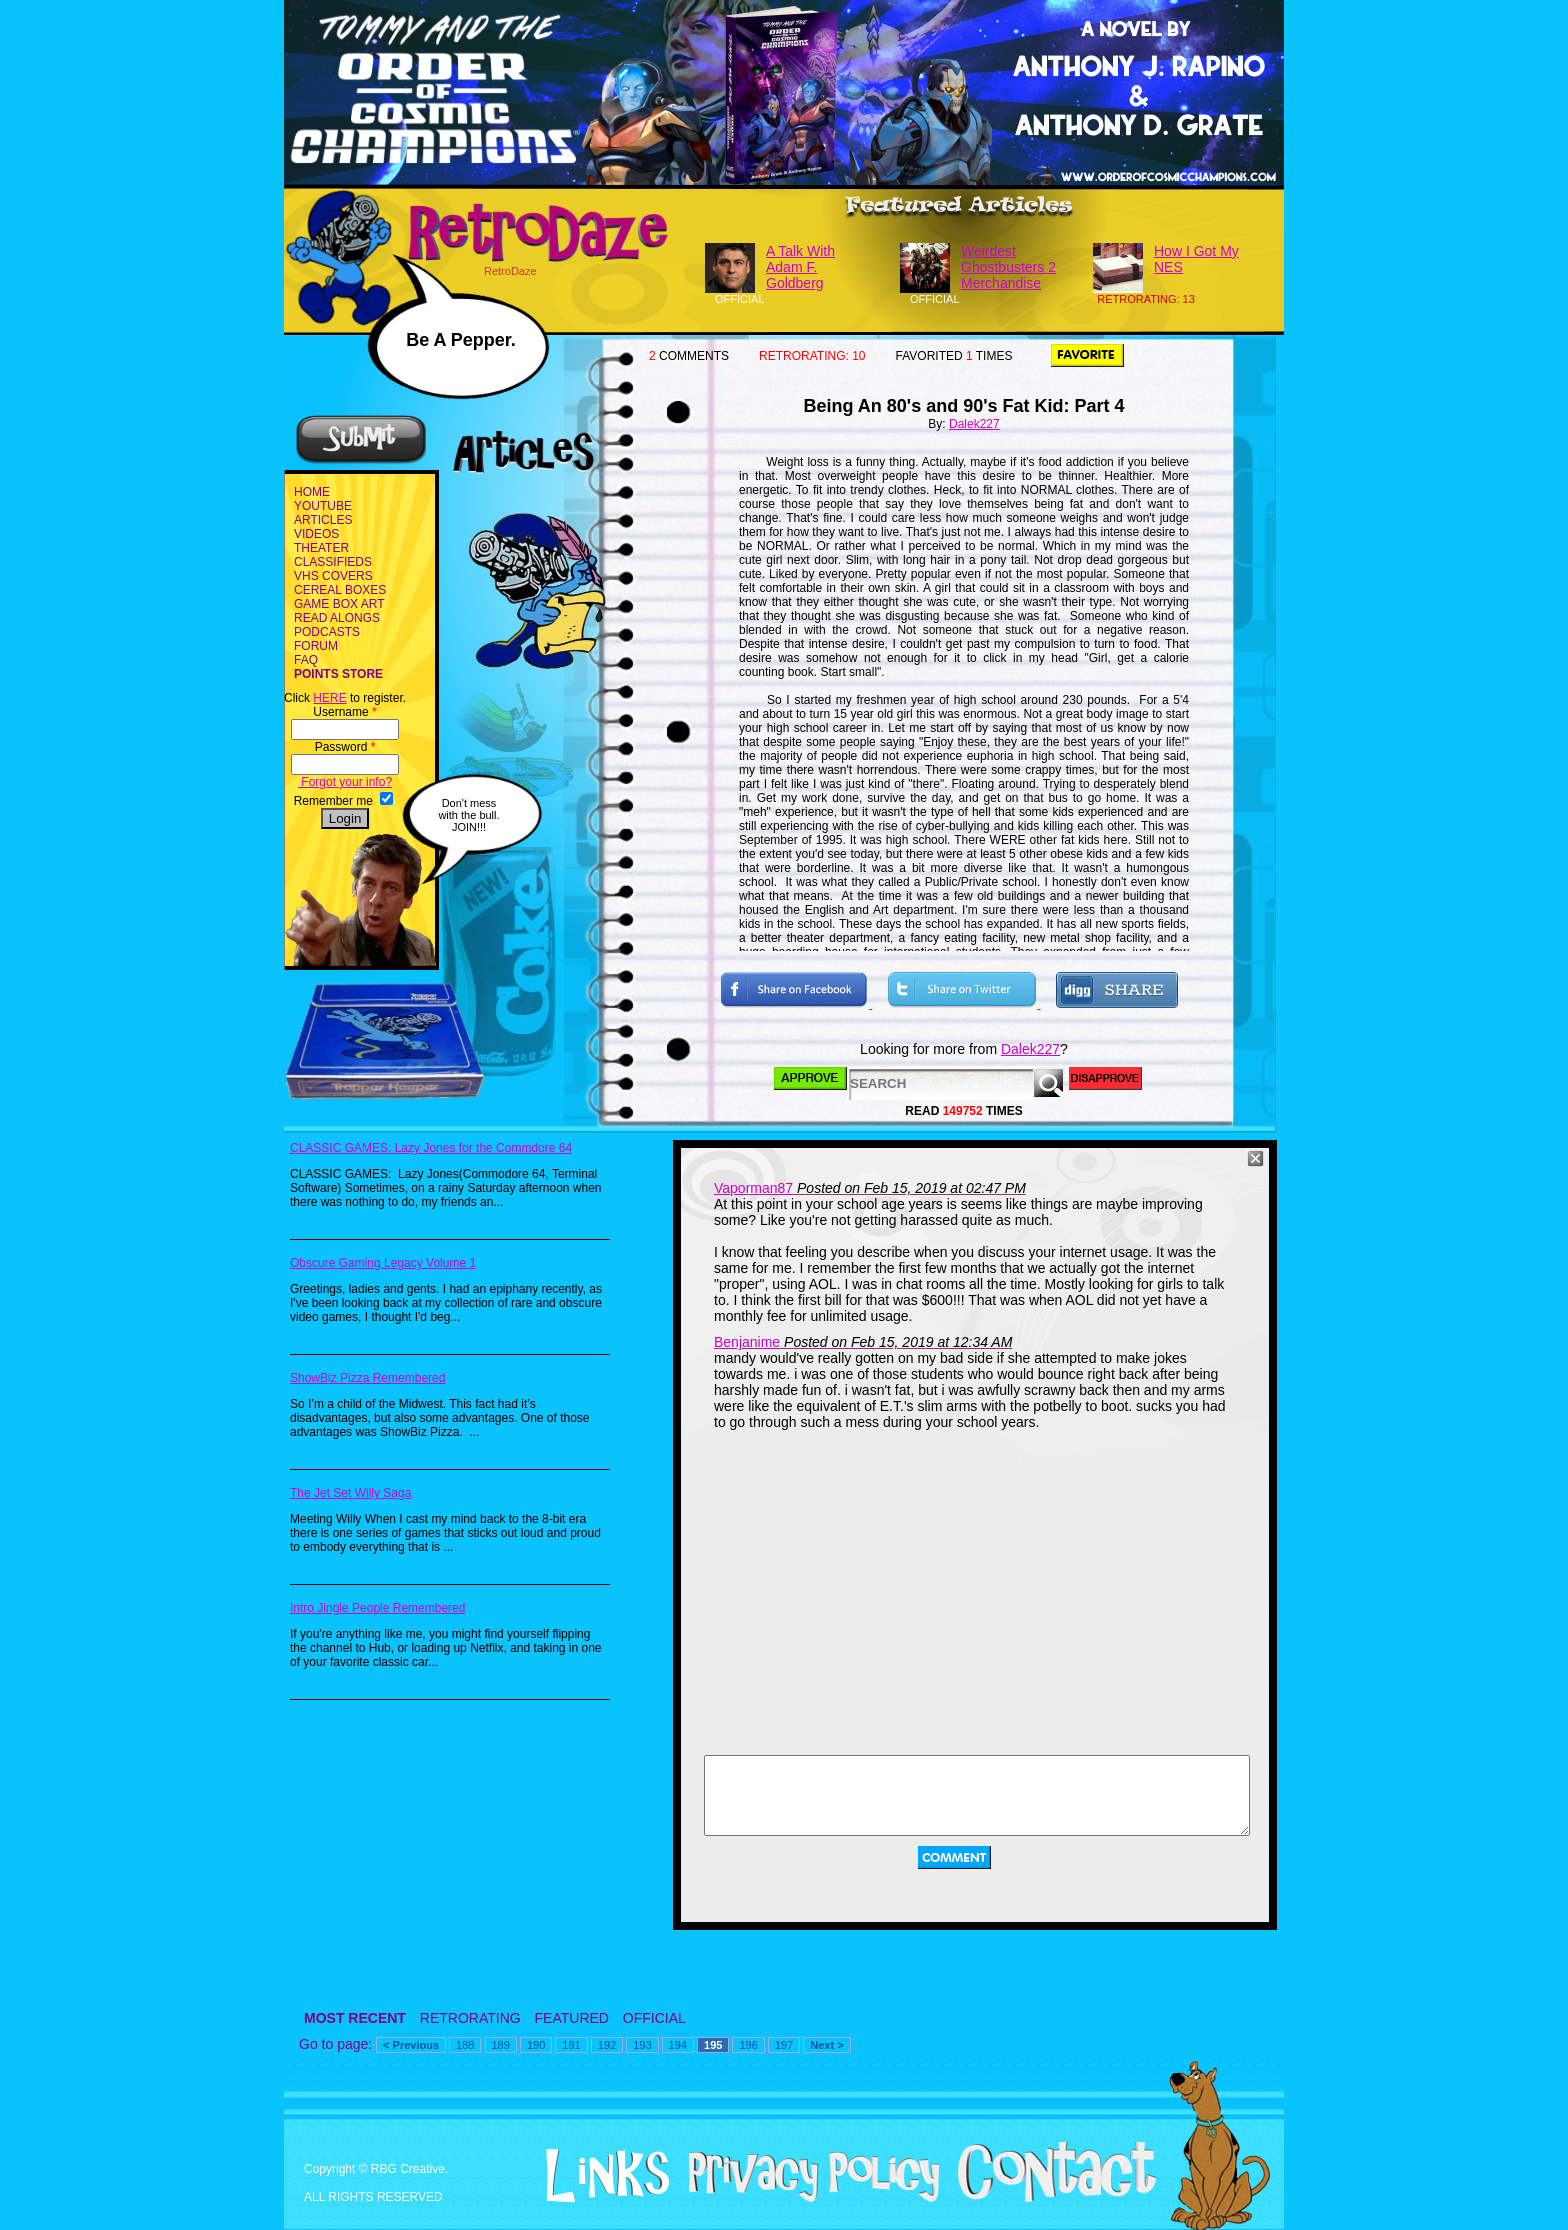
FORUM (316, 646)
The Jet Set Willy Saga (350, 1493)
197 (784, 2045)
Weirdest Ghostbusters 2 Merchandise (1008, 267)
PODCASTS (327, 632)
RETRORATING (470, 2018)
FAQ (306, 660)
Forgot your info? (345, 782)
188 (465, 2045)
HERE (329, 698)
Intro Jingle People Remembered (377, 1608)
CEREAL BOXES (340, 590)
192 (607, 2045)
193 (642, 2045)
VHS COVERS (333, 576)
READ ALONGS (337, 618)
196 (748, 2045)
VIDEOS (316, 534)
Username (344, 712)
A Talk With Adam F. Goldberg (800, 267)
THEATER (321, 548)
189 (501, 2045)
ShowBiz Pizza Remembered (367, 1378)
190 (536, 2045)
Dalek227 (974, 424)
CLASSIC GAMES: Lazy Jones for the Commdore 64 (431, 1148)
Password (345, 747)
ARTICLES (323, 520)
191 (571, 2045)
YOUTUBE (323, 506)
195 (713, 2045)
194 (678, 2045)
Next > (826, 2045)
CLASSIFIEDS (333, 562)
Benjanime (747, 1342)
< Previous (411, 2045)
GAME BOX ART (339, 604)
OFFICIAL (654, 2018)
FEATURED (572, 2018)
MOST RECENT (355, 2018)
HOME (312, 492)
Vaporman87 (753, 1188)
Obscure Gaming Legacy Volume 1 (383, 1263)
